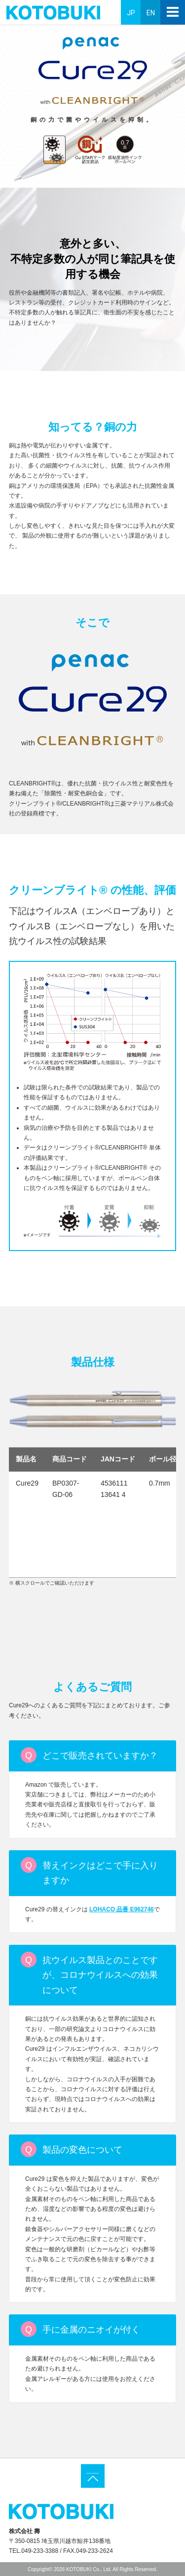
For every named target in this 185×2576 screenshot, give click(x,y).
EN (151, 13)
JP (131, 13)
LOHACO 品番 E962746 (121, 1909)
